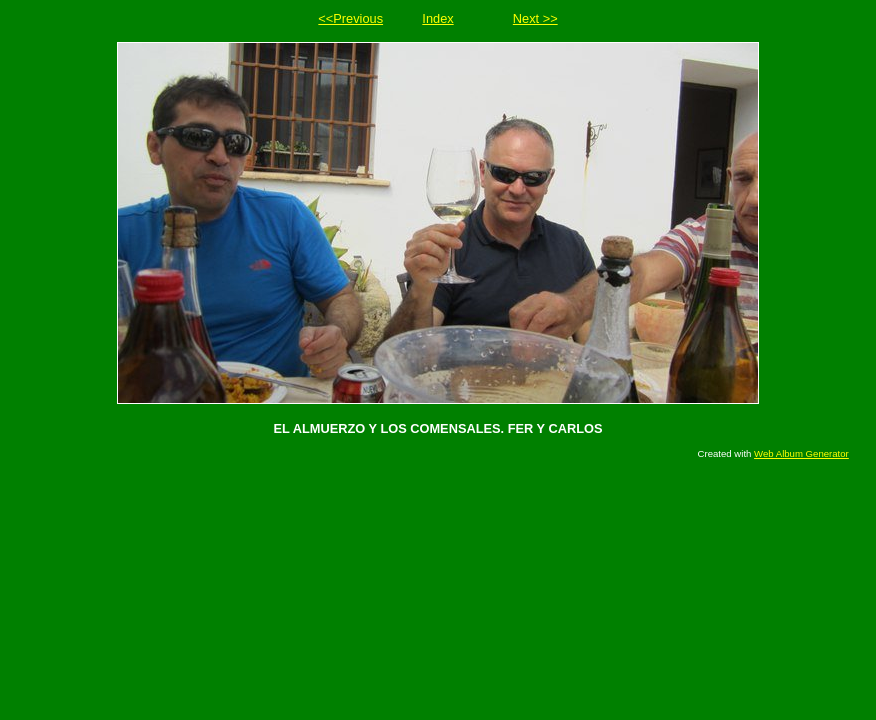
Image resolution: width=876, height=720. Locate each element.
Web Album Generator (801, 453)
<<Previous (350, 18)
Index (437, 18)
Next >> (535, 18)
